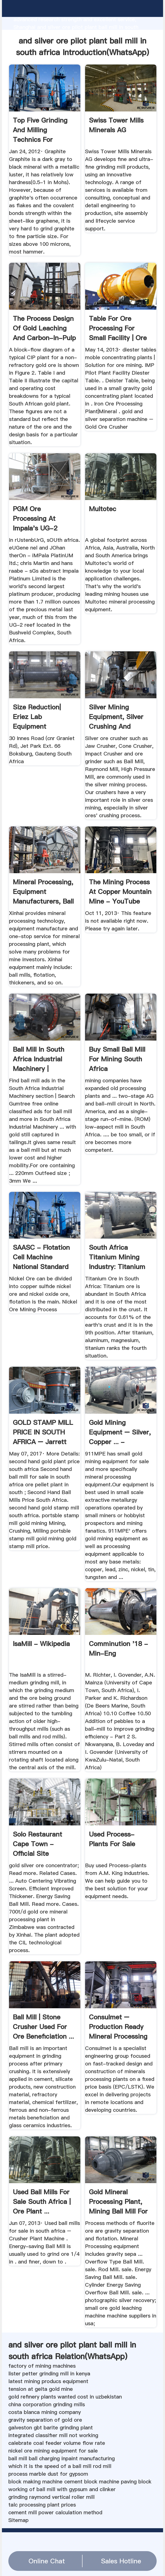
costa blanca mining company (44, 2412)
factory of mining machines (42, 2365)
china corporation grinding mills (46, 2404)
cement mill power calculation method (55, 2512)
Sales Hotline (121, 2560)
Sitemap (18, 2520)
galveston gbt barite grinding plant (50, 2427)
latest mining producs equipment (48, 2381)
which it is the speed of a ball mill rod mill (59, 2466)
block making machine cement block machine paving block (79, 2481)
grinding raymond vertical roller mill (51, 2497)
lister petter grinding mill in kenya (49, 2373)
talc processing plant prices (42, 2504)
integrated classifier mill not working (53, 2435)
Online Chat (47, 2560)
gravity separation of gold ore (45, 2419)
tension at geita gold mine (40, 2389)
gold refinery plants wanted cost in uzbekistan (65, 2396)
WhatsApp (127, 52)
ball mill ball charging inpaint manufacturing (61, 2458)
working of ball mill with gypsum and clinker (62, 2489)
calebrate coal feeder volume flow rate (56, 2443)
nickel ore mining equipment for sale (53, 2450)
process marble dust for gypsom (48, 2473)
